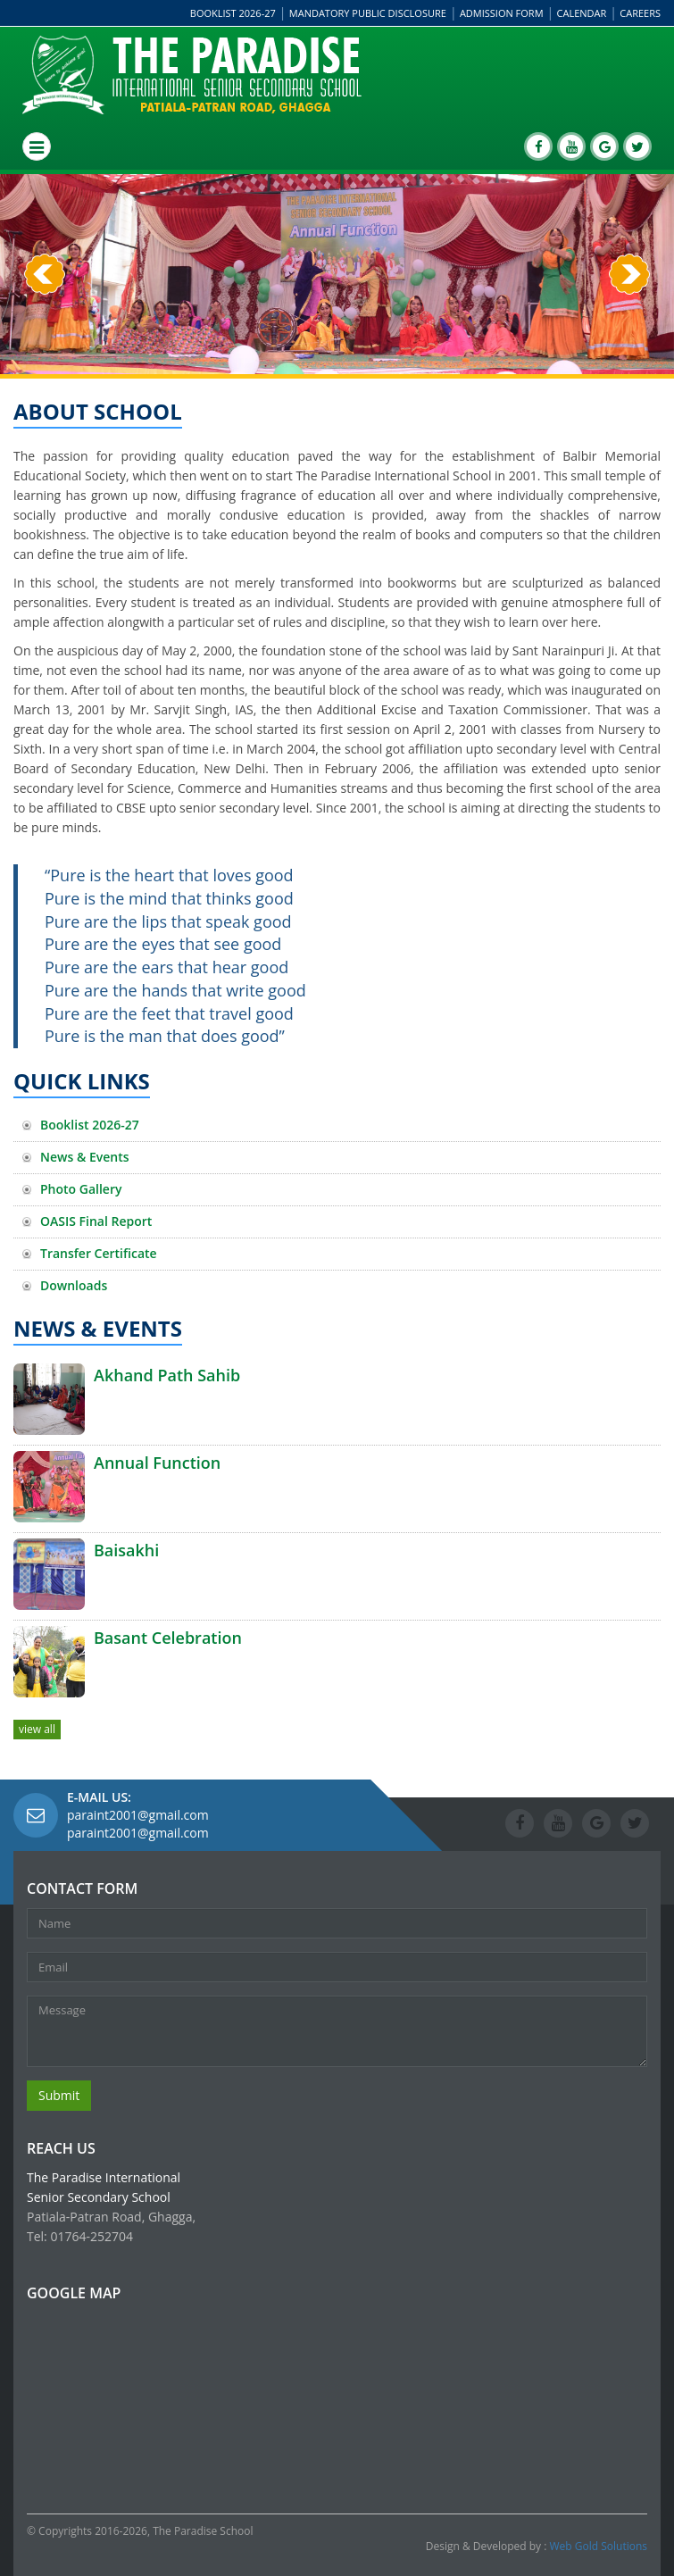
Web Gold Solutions (599, 2546)
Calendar (582, 13)
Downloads (73, 1285)
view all (37, 1729)
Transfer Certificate (98, 1253)
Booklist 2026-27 (233, 13)
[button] (44, 324)
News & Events (84, 1156)
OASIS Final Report (96, 1221)
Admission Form (502, 13)
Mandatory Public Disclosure (367, 13)
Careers (640, 13)
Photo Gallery (80, 1188)
